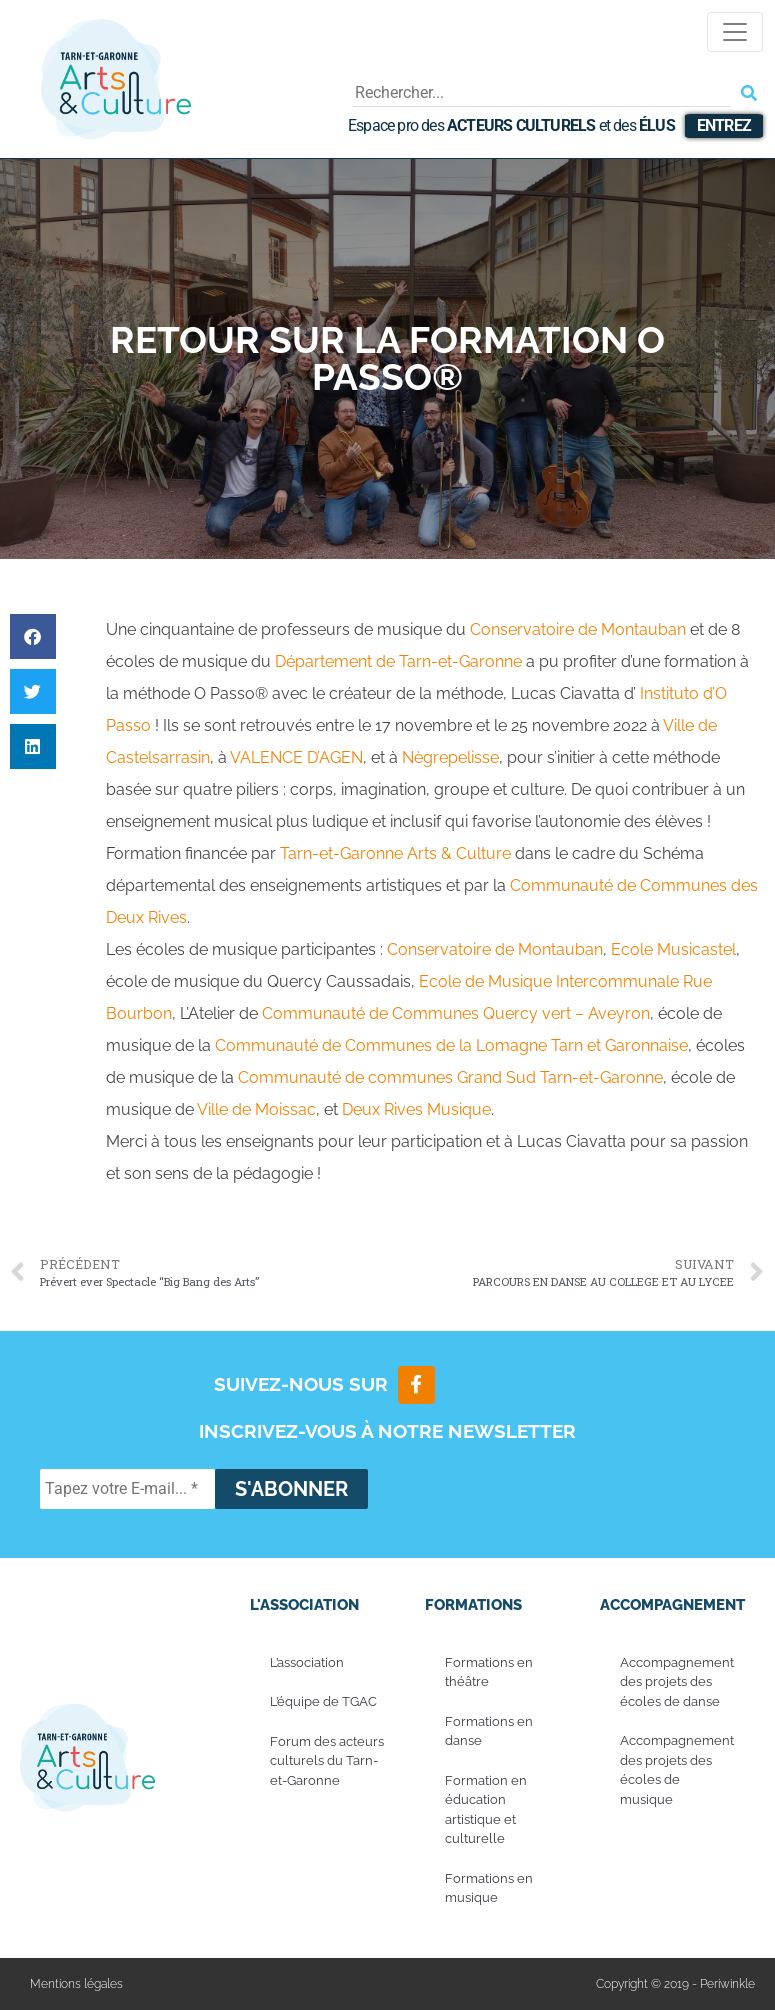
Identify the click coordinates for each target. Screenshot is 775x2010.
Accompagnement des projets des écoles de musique (677, 1770)
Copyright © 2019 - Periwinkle (675, 1984)
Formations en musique (489, 1888)
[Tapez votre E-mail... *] (127, 1489)
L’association (307, 1662)
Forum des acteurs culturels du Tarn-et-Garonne (327, 1761)
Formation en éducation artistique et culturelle (486, 1810)
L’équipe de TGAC (323, 1701)
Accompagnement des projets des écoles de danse (677, 1682)
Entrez (724, 125)
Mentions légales (76, 1984)
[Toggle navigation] (735, 32)
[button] (33, 636)
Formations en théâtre (489, 1672)
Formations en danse (489, 1731)
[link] (578, 629)
